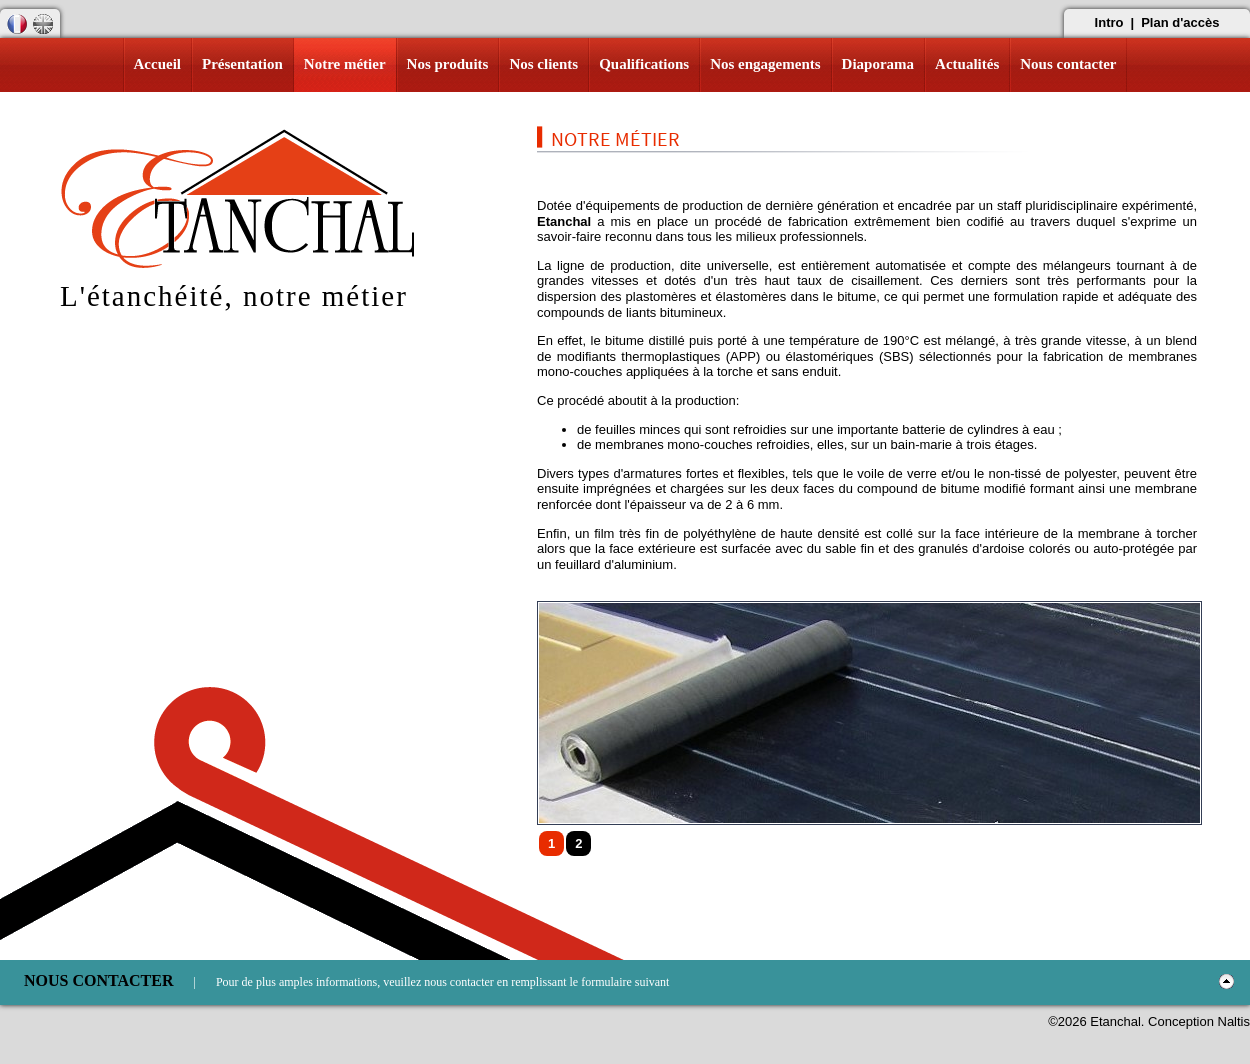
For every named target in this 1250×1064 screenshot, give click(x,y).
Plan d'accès (1180, 22)
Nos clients (543, 64)
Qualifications (644, 64)
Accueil (157, 64)
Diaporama (878, 64)
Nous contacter (1068, 64)
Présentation (242, 64)
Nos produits (448, 64)
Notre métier (345, 64)
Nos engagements (765, 64)
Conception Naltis (1199, 1021)
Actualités (967, 64)
